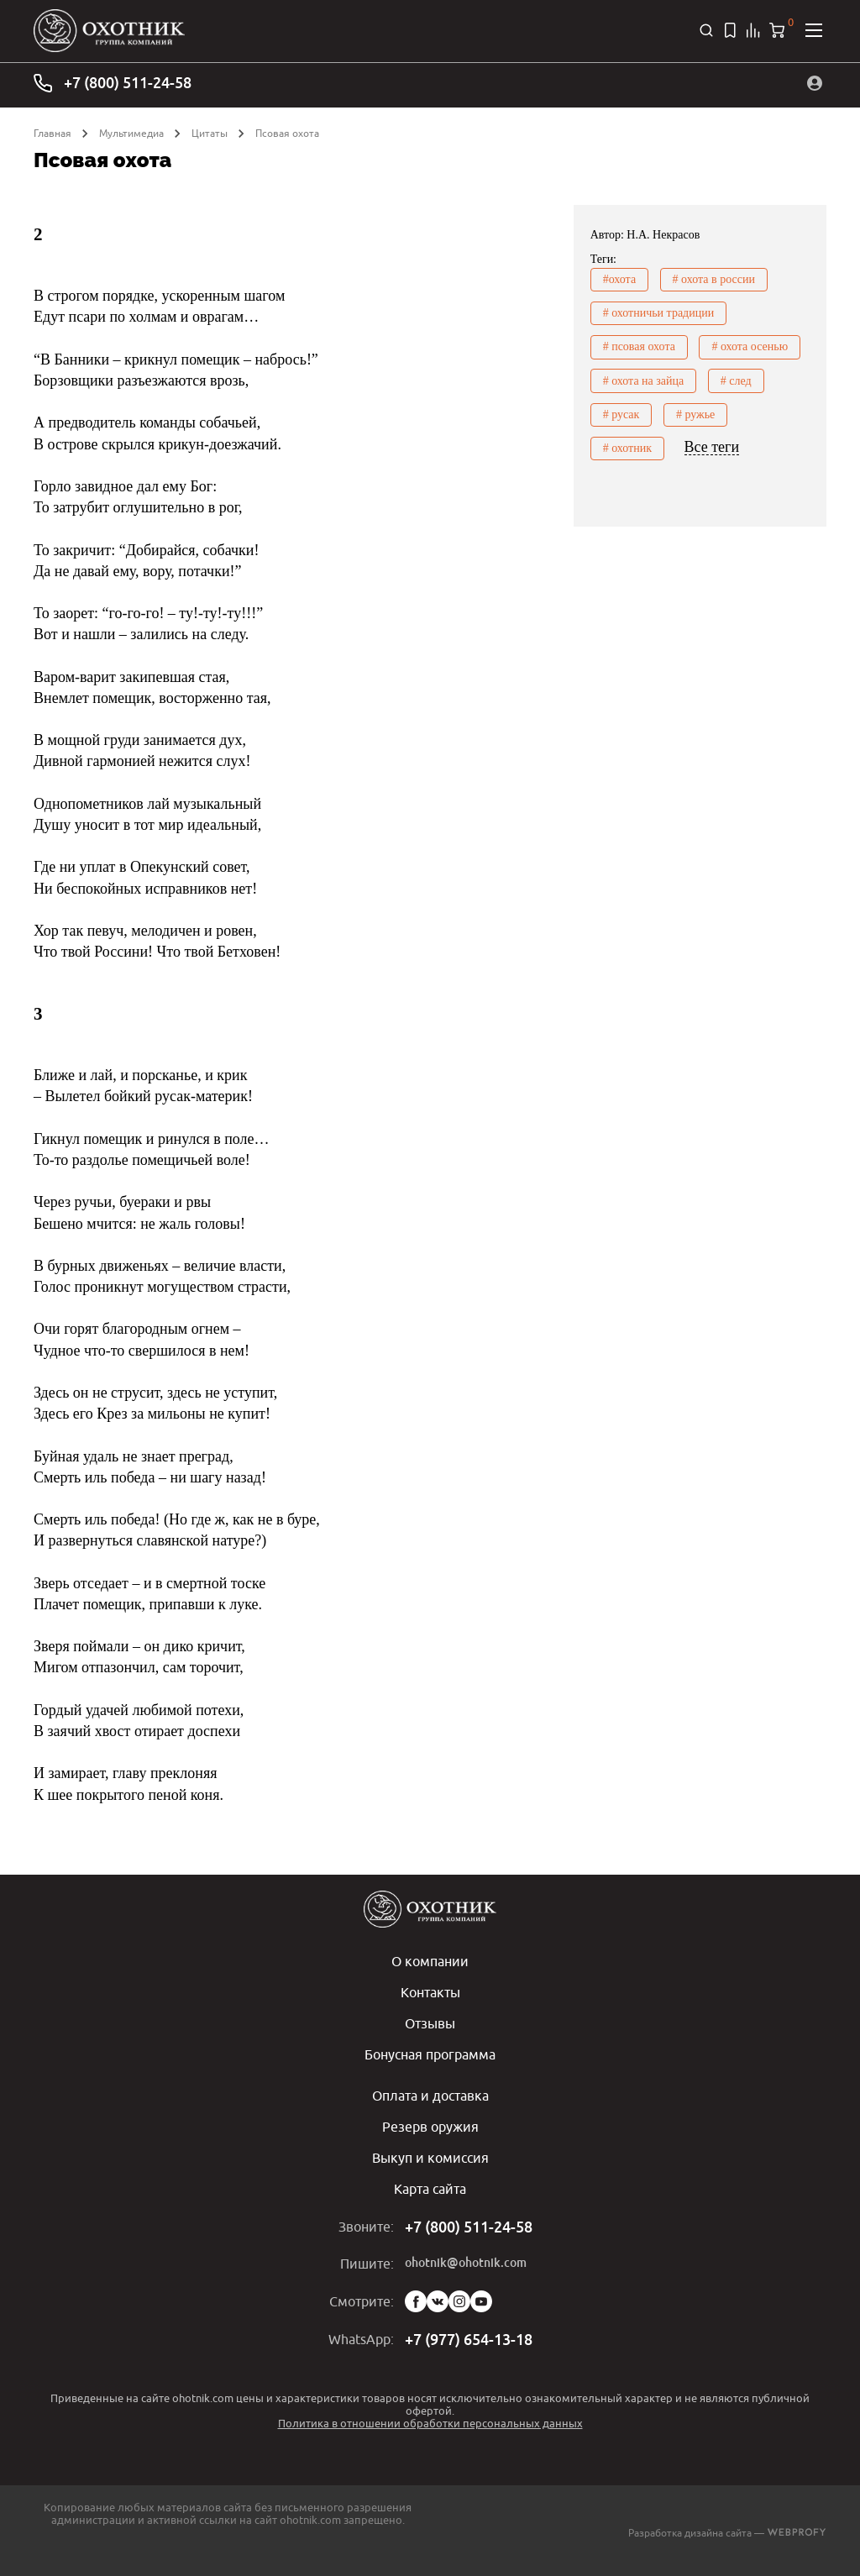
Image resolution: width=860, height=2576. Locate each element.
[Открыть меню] (813, 30)
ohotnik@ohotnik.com (466, 2257)
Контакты (430, 1991)
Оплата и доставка (430, 2093)
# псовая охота (639, 346)
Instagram (459, 2296)
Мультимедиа (131, 133)
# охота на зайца (643, 380)
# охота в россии (714, 279)
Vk (437, 2296)
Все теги (712, 446)
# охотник (627, 447)
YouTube (481, 2296)
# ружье (695, 413)
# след (736, 380)
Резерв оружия (430, 2123)
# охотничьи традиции (659, 313)
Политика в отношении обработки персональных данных (430, 2417)
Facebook (416, 2296)
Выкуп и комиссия (430, 2153)
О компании (430, 1961)
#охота (619, 279)
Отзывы (430, 2021)
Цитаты (209, 133)
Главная (52, 133)
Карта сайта (430, 2183)
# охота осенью (749, 346)
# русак (621, 413)
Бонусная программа (430, 2051)
